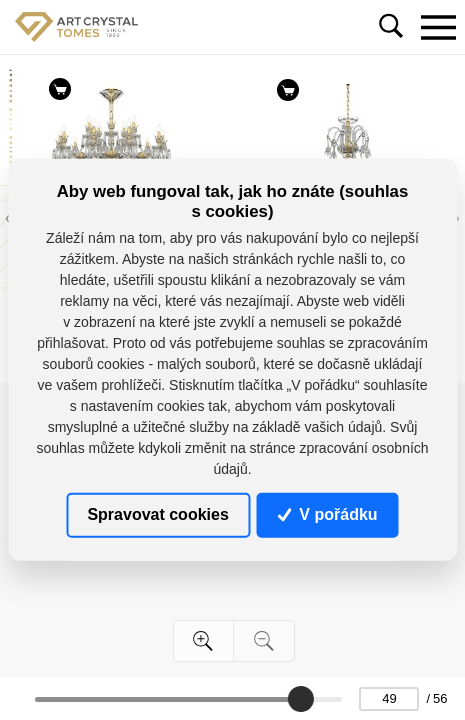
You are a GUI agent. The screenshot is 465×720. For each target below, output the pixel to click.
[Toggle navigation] (438, 27)
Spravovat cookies (157, 514)
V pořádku (328, 514)
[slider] (301, 699)
